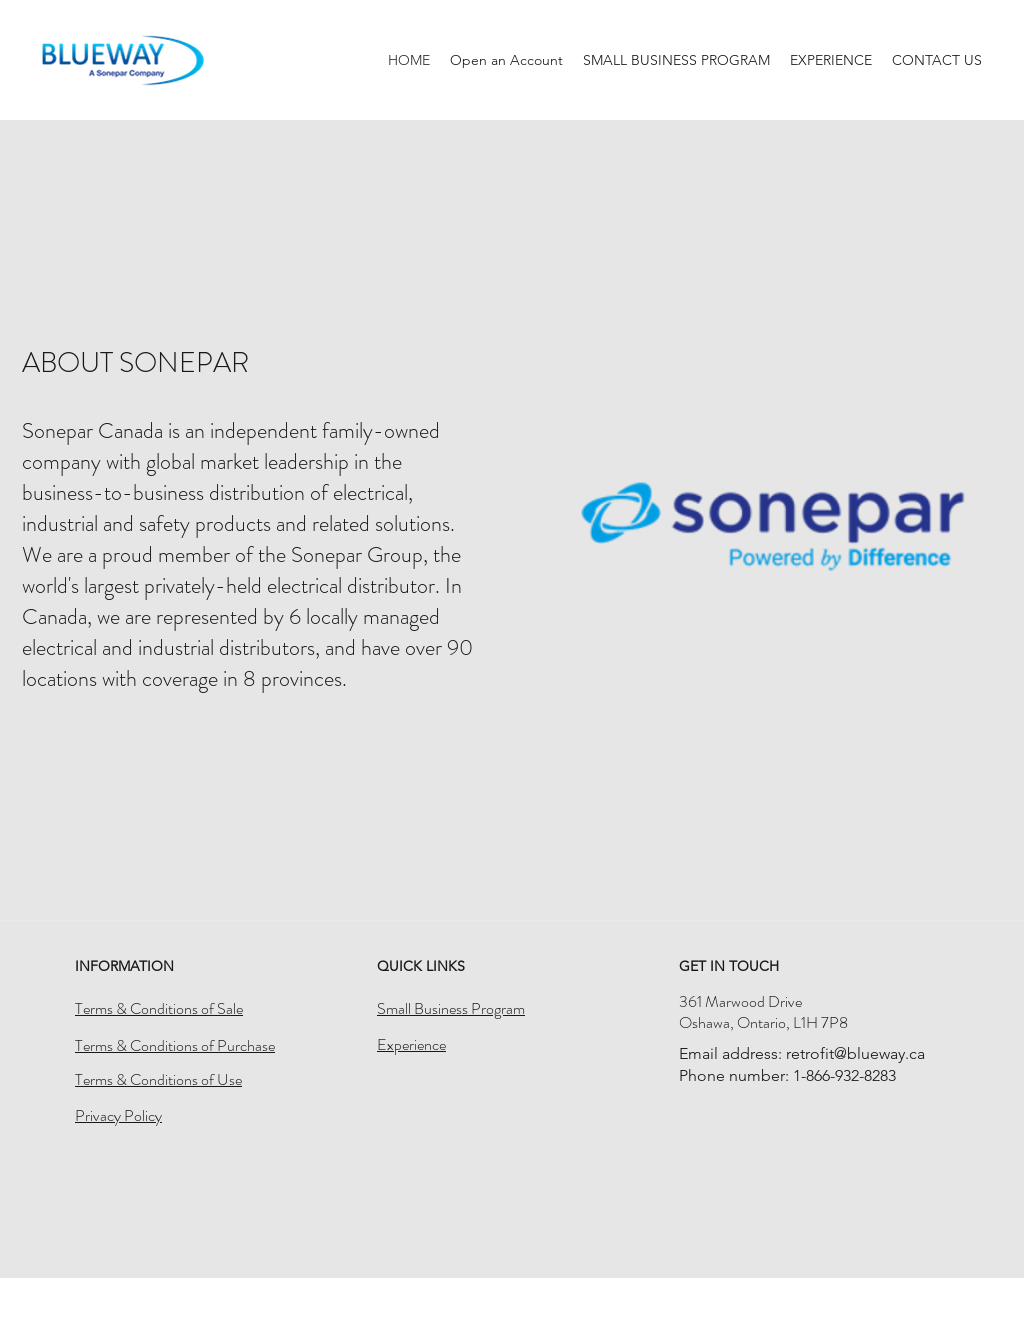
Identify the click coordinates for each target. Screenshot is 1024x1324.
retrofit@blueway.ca (855, 1053)
